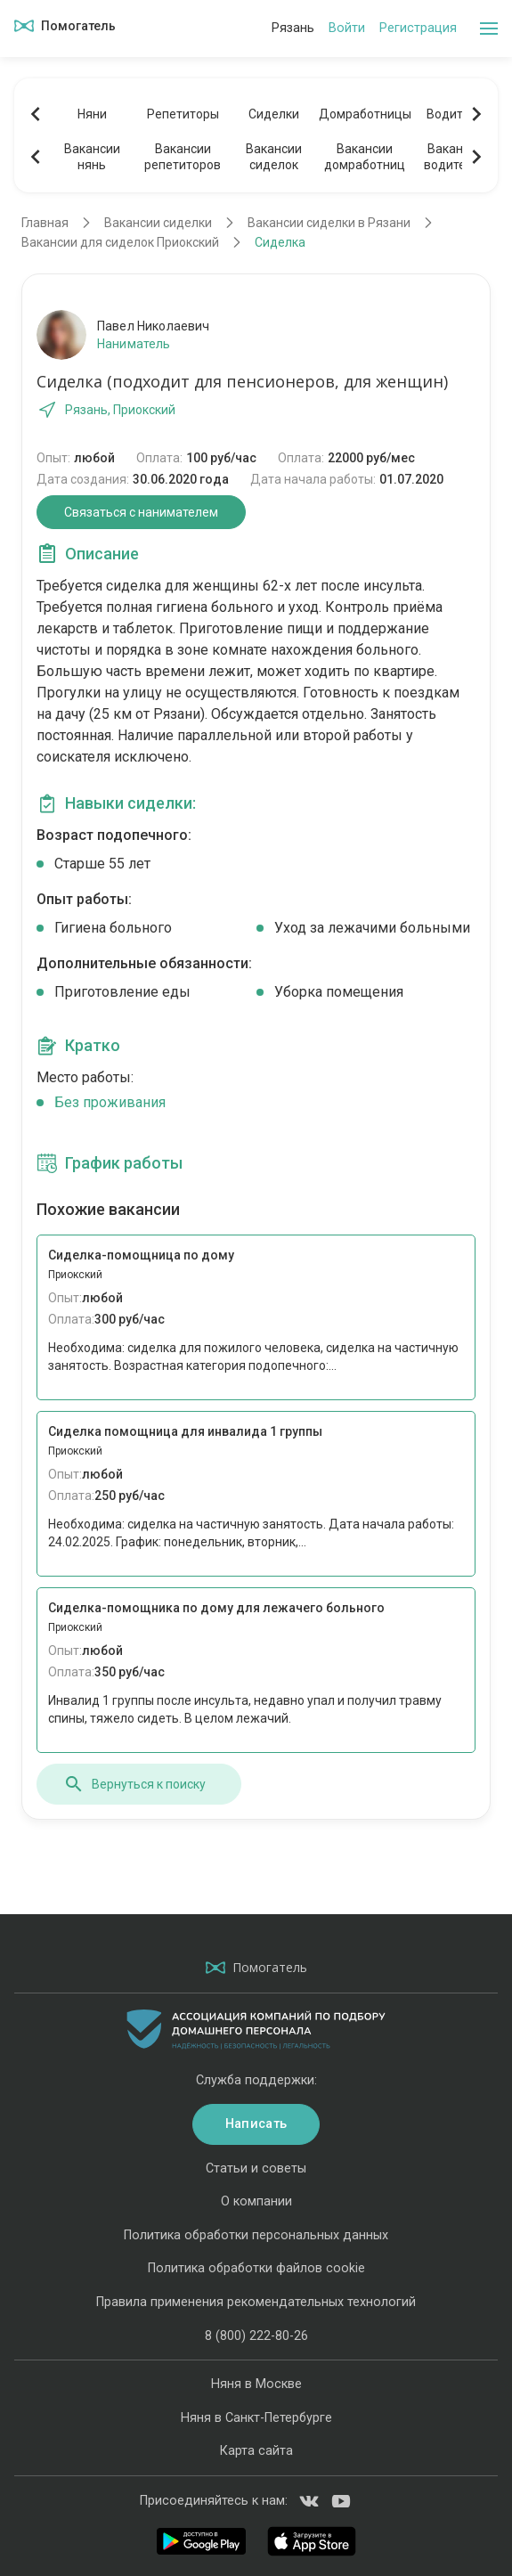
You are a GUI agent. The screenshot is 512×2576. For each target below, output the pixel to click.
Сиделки (273, 114)
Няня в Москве (256, 2384)
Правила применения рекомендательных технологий (256, 2302)
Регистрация (418, 28)
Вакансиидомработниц (364, 157)
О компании (256, 2201)
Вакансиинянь (92, 157)
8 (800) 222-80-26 (256, 2336)
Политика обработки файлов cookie (256, 2268)
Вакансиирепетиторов (182, 157)
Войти (347, 28)
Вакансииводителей (455, 157)
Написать (256, 2124)
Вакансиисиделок (274, 157)
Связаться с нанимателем (141, 512)
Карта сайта (256, 2450)
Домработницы (364, 114)
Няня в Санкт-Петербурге (256, 2417)
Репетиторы (183, 114)
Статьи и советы (256, 2168)
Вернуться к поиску (134, 1784)
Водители (455, 114)
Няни (92, 114)
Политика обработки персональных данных (256, 2235)
